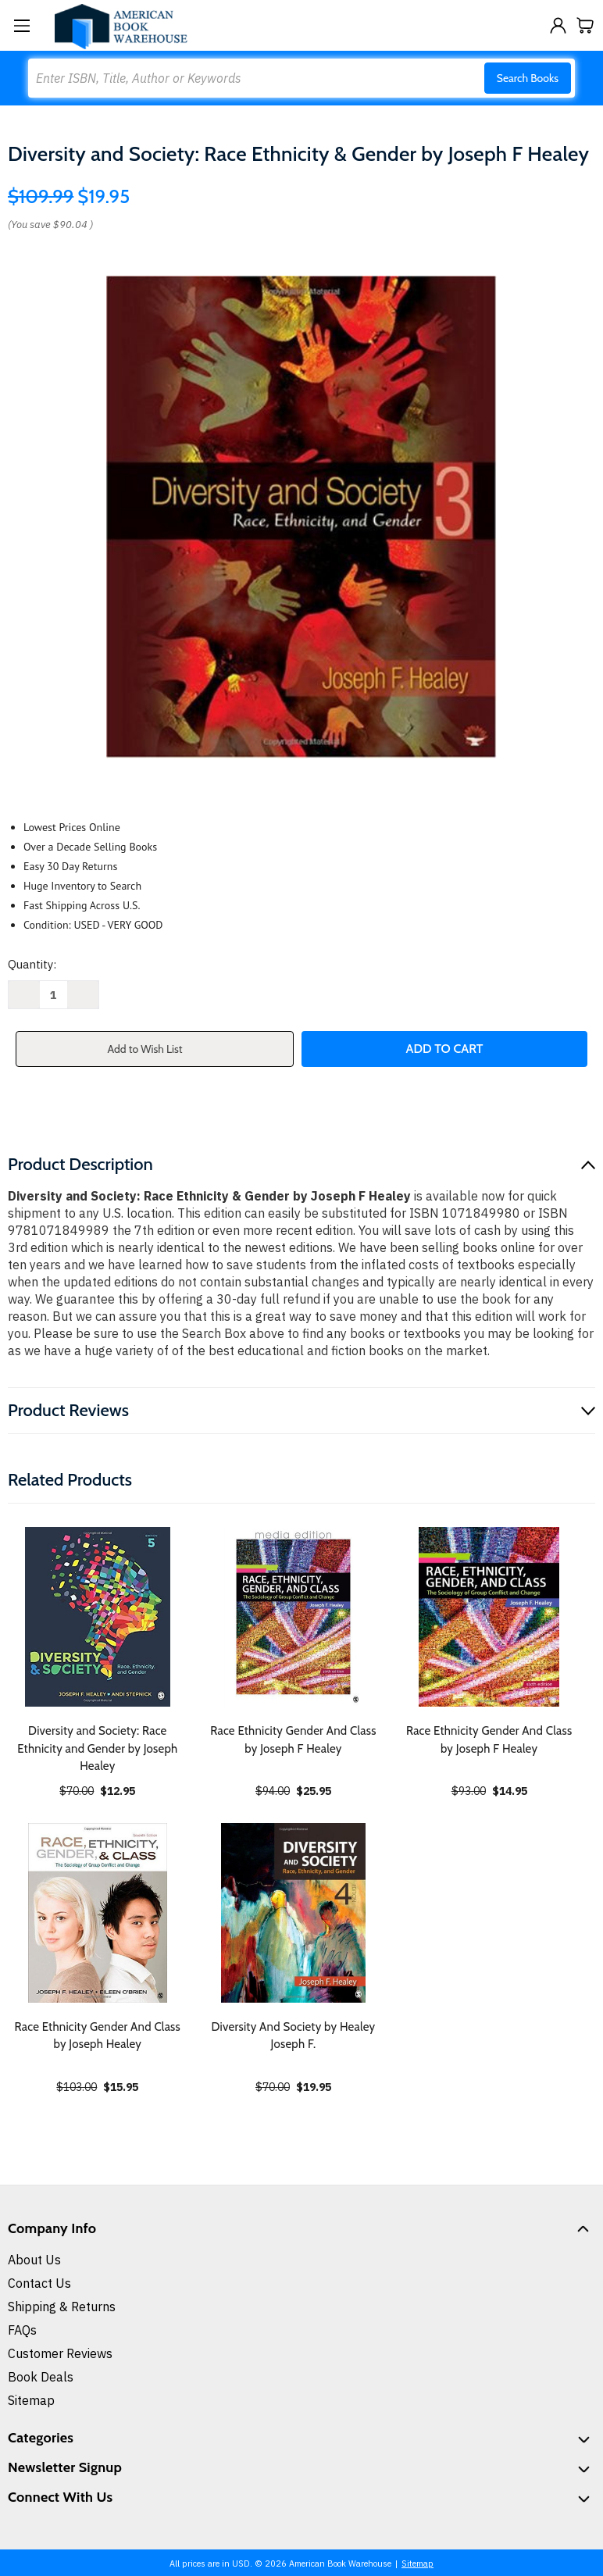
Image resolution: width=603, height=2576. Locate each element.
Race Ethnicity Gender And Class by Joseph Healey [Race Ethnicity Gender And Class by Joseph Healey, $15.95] (97, 2036)
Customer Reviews (60, 2353)
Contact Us (39, 2283)
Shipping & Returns (62, 2306)
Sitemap (31, 2400)
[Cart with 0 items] (585, 25)
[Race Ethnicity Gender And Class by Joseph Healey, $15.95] (97, 1913)
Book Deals (40, 2377)
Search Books (527, 78)
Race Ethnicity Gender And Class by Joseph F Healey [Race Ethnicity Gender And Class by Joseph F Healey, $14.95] (489, 1740)
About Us (34, 2259)
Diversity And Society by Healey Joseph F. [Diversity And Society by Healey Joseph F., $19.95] (294, 2036)
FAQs (22, 2330)
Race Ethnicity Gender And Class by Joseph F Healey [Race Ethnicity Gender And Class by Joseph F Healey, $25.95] (293, 1740)
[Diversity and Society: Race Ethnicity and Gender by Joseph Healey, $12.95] (97, 1617)
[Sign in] (558, 25)
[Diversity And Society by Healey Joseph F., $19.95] (294, 1913)
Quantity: (32, 964)
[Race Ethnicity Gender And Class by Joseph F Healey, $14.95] (489, 1617)
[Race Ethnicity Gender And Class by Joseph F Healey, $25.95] (294, 1617)
